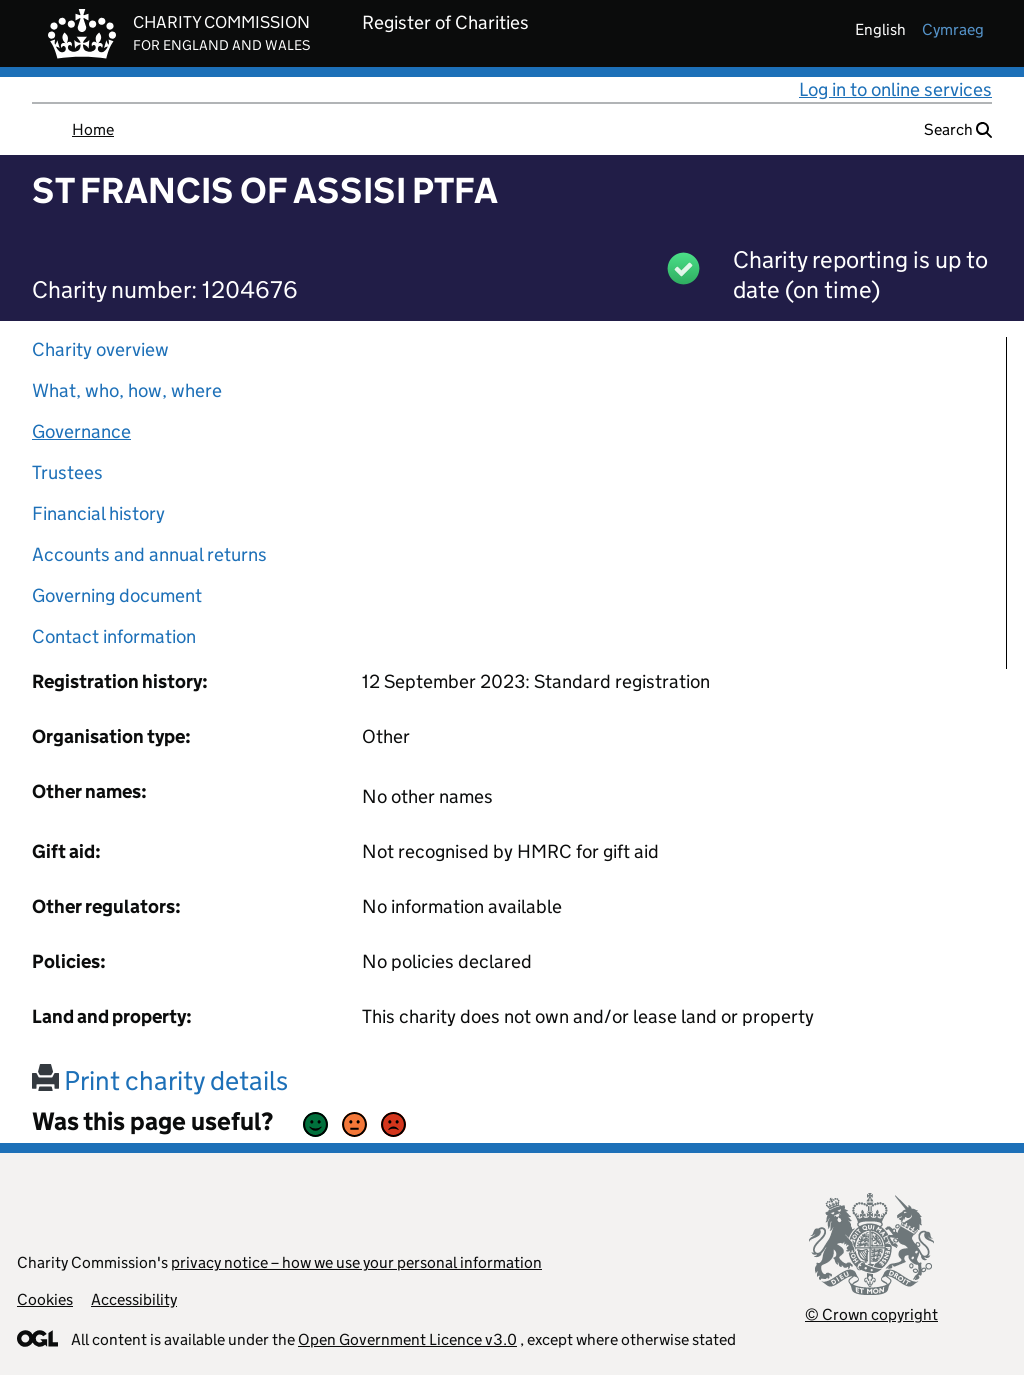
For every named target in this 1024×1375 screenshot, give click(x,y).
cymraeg (953, 29)
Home (93, 129)
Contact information (114, 636)
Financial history (98, 513)
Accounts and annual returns (149, 554)
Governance (81, 431)
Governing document (117, 595)
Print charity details (160, 1080)
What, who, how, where (127, 390)
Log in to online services (895, 89)
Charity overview (100, 349)
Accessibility (134, 1299)
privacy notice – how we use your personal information (356, 1262)
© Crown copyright (871, 1314)
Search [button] (958, 129)
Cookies (45, 1299)
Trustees (67, 472)
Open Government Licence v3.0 (407, 1339)
